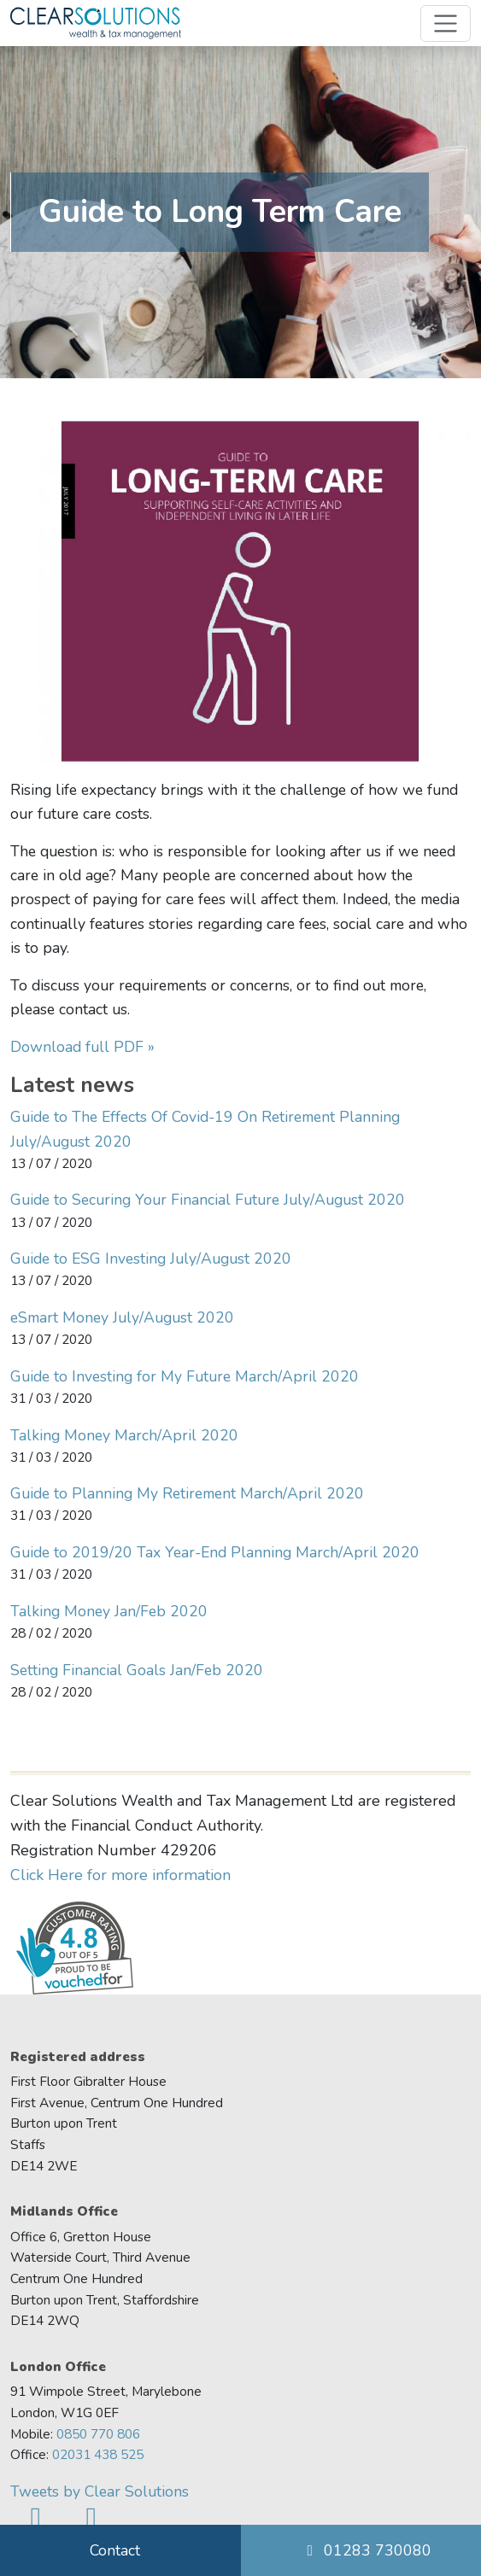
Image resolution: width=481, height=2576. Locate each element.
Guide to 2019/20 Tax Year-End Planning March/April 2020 (214, 1552)
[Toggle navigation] (445, 23)
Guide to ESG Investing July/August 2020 (150, 1258)
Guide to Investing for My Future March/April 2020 (184, 1376)
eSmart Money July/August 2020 (122, 1317)
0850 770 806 (98, 2434)
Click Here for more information (120, 1875)
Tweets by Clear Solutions (99, 2491)
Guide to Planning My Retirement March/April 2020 (187, 1493)
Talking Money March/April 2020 (124, 1435)
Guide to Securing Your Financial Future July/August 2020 (207, 1199)
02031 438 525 (98, 2454)
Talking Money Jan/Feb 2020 (109, 1611)
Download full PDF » (82, 1047)
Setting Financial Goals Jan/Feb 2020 (136, 1670)
